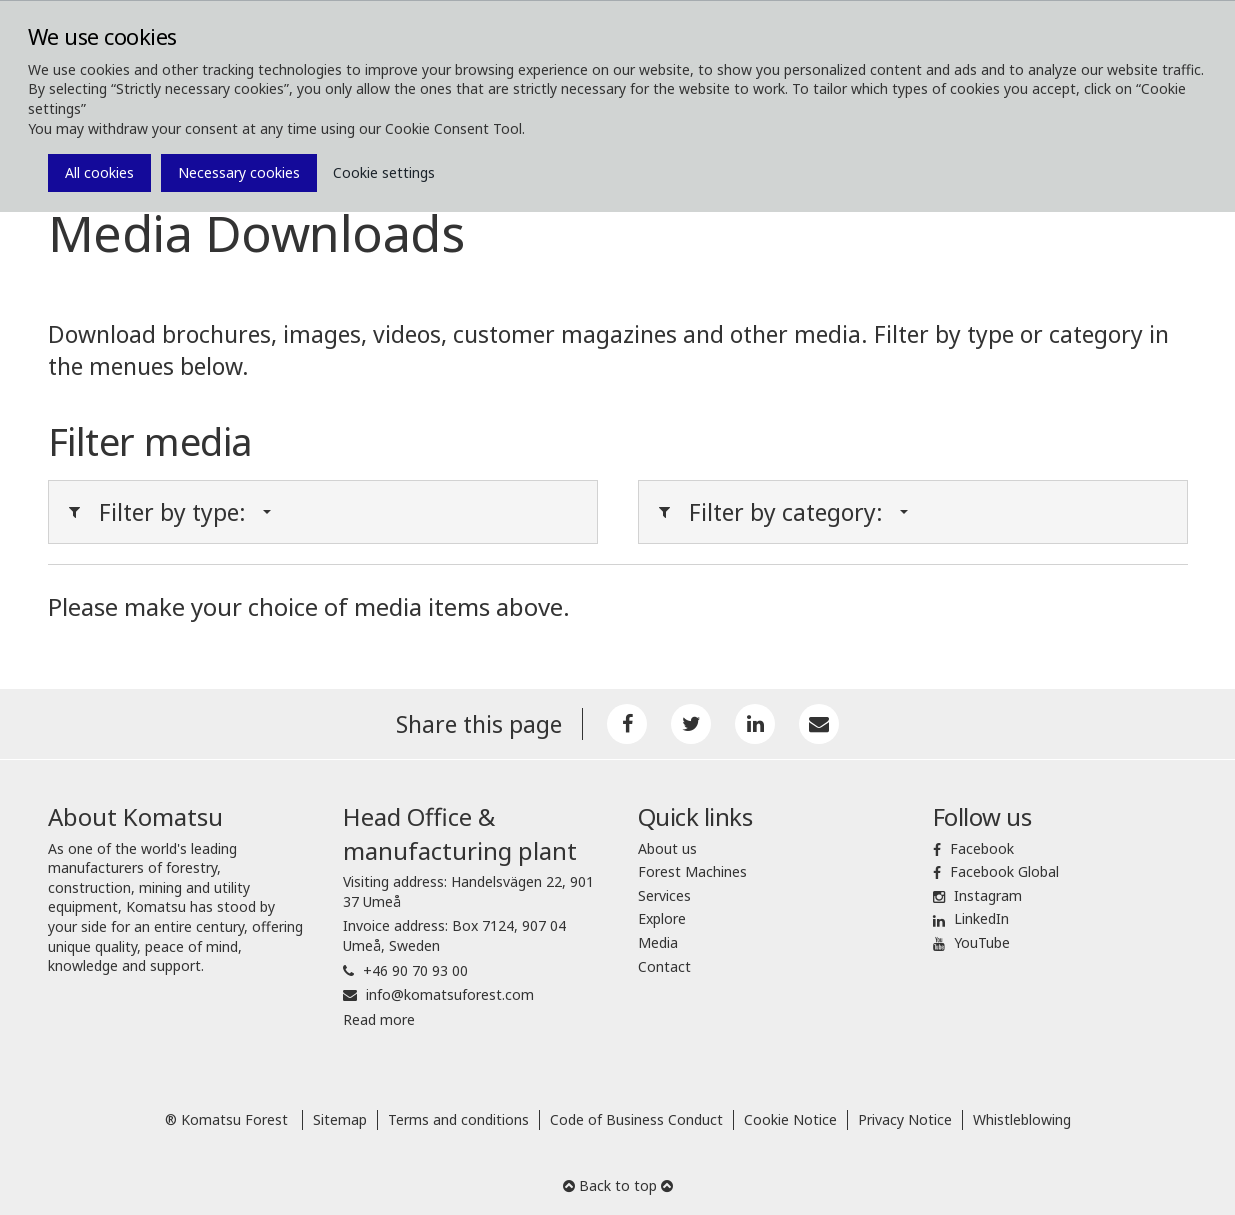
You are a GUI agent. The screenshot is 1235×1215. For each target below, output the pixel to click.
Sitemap (340, 1119)
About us (667, 848)
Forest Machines (692, 871)
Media (658, 942)
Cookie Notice (790, 1119)
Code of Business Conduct (636, 1119)
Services (664, 895)
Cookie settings (384, 172)
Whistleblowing (1022, 1119)
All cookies (99, 172)
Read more (379, 1019)
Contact (664, 966)
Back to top (618, 1185)
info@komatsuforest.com (450, 994)
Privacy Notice (905, 1119)
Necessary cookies (239, 172)
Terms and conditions (458, 1119)
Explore (662, 918)
